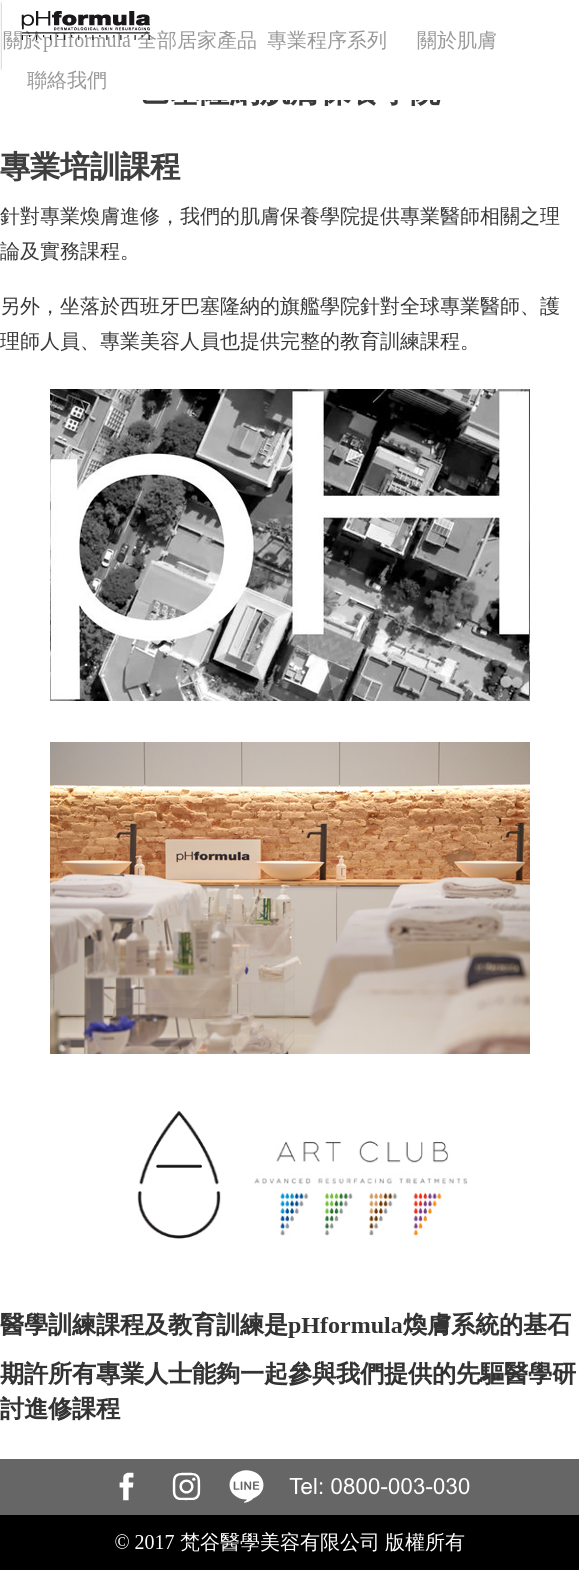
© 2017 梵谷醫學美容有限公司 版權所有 (289, 1542)
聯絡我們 (67, 80)
